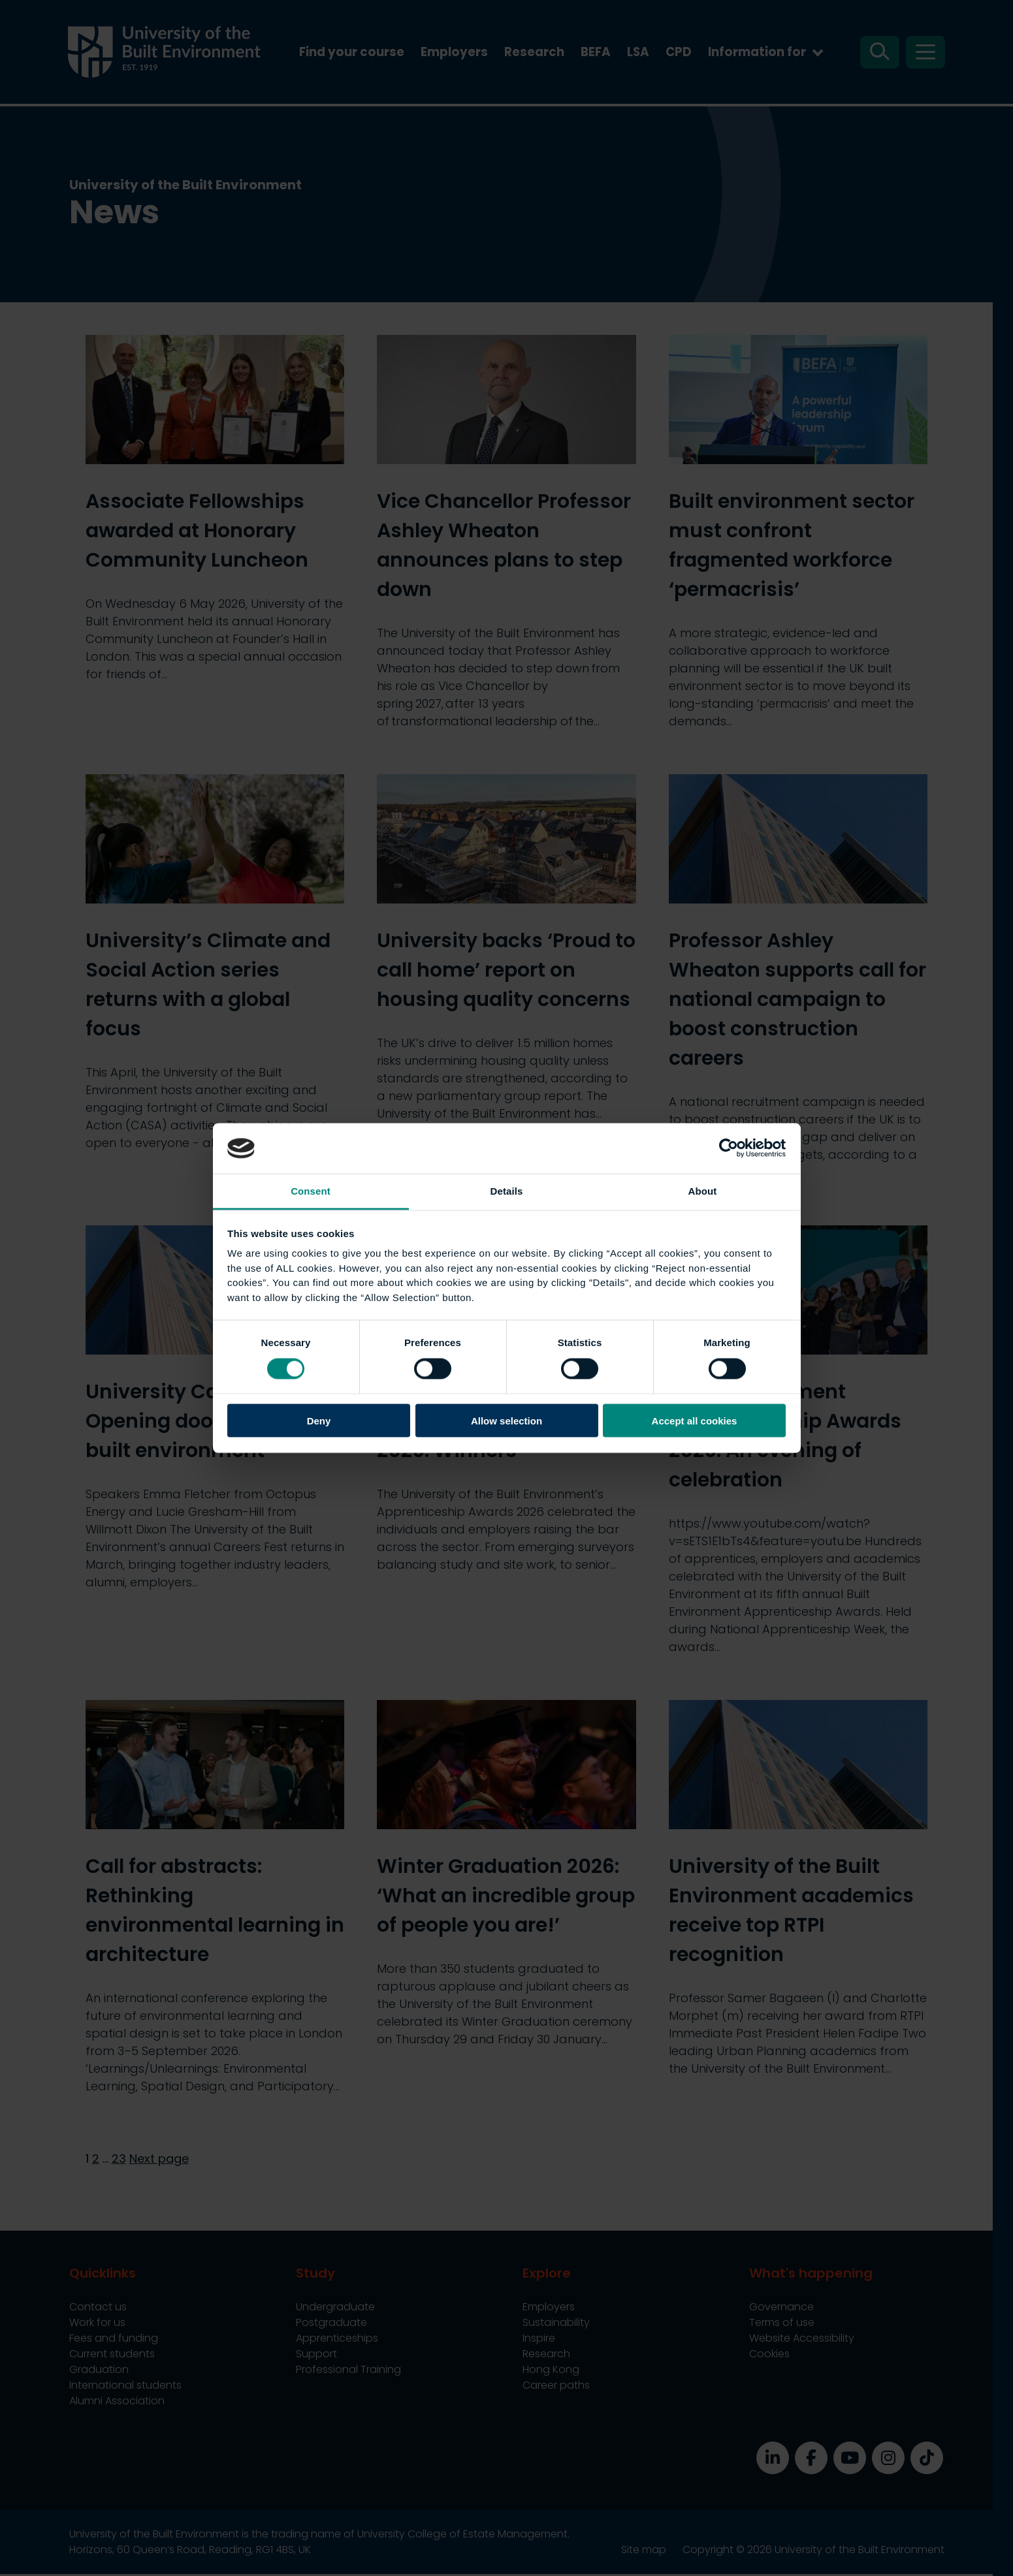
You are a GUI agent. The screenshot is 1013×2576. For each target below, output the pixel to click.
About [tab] (702, 1190)
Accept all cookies (694, 1420)
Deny (319, 1420)
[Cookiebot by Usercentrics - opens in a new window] (728, 1148)
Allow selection (506, 1420)
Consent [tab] (310, 1190)
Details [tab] (506, 1190)
